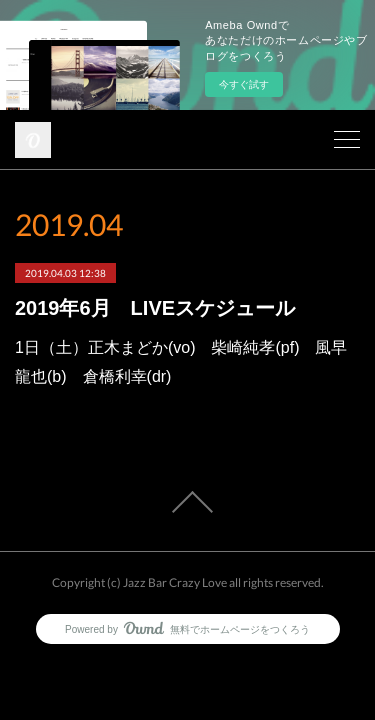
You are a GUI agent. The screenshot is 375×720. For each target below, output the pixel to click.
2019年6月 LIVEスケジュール (155, 308)
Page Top (187, 502)
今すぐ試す (244, 84)
